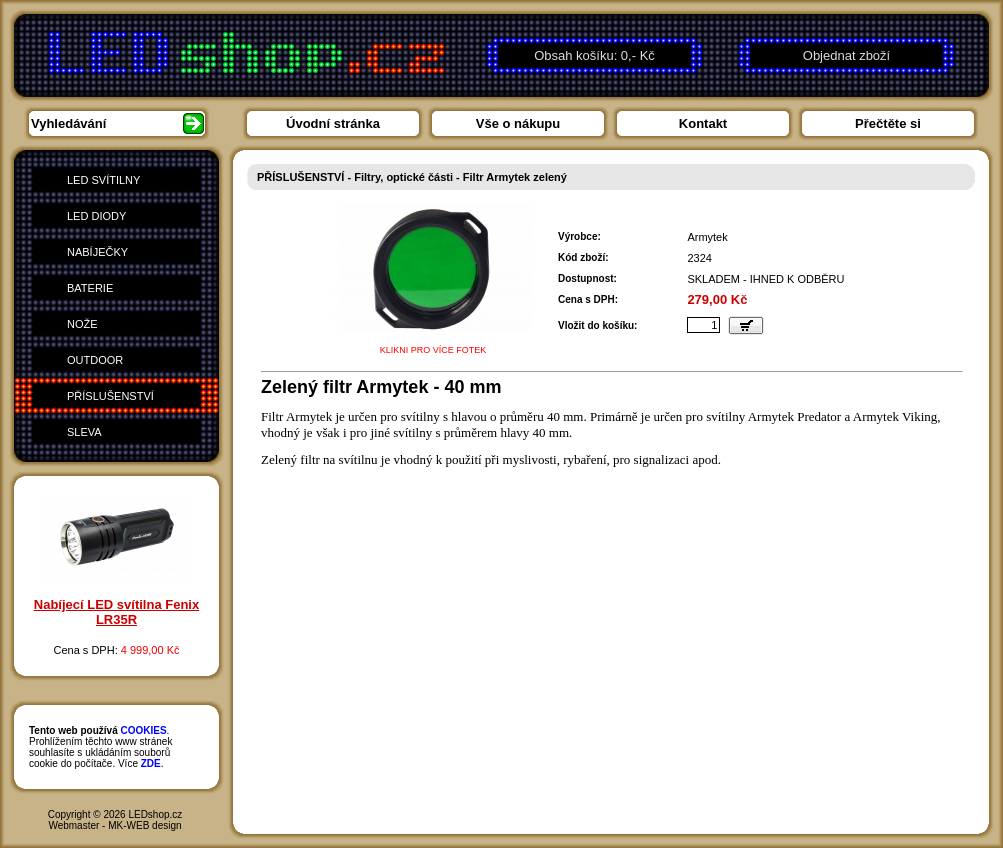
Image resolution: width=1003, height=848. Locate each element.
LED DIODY (96, 216)
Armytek (707, 237)
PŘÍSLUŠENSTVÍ (110, 396)
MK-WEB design (144, 825)
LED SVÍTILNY (103, 180)
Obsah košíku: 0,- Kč (594, 55)
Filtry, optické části (403, 177)
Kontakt (703, 123)
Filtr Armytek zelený (515, 177)
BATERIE (90, 288)
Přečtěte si (888, 123)
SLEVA (84, 432)
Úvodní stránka (333, 123)
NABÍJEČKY (97, 252)
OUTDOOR (95, 360)
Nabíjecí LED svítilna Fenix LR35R (116, 612)
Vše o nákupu (518, 123)
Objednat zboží (846, 55)
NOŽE (82, 324)
